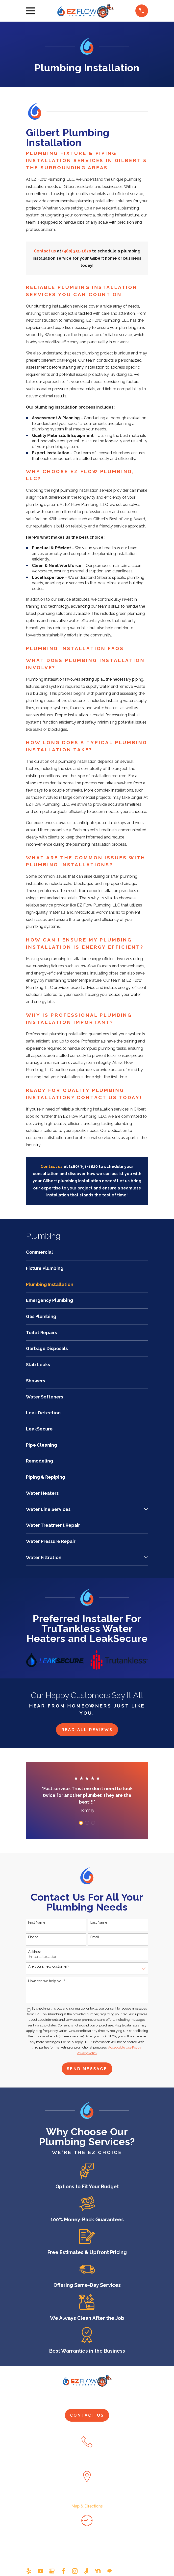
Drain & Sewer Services (106, 2397)
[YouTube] (40, 2571)
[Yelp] (28, 2571)
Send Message (87, 2068)
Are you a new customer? (48, 1966)
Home (32, 2397)
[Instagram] (74, 2571)
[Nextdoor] (97, 2571)
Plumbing (72, 2397)
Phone (33, 1937)
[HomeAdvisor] (109, 2571)
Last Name (98, 1922)
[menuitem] (87, 1254)
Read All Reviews (87, 1729)
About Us (50, 2397)
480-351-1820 (87, 2461)
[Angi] (86, 2571)
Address (35, 1952)
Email (94, 1937)
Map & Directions (87, 2506)
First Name (36, 1922)
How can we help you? (46, 1981)
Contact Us (87, 2415)
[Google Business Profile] (51, 2571)
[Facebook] (63, 2571)
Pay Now (139, 2397)
